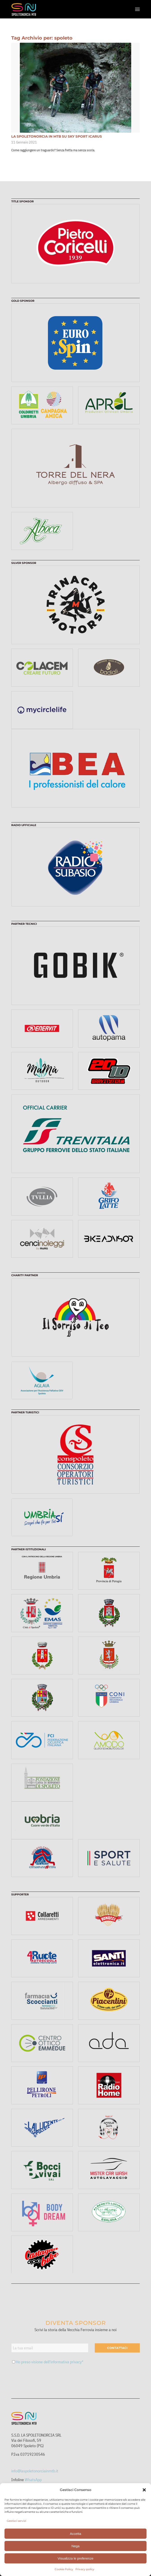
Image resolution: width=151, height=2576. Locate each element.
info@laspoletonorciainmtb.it (34, 2470)
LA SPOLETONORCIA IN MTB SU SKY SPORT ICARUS (56, 136)
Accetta (75, 2534)
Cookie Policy (64, 2569)
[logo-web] (62, 9)
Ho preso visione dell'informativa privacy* (49, 2361)
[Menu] (137, 9)
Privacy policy (84, 2569)
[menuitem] (137, 9)
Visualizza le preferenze (75, 2558)
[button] (144, 2490)
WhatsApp (34, 2479)
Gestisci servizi (16, 2520)
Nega (76, 2546)
